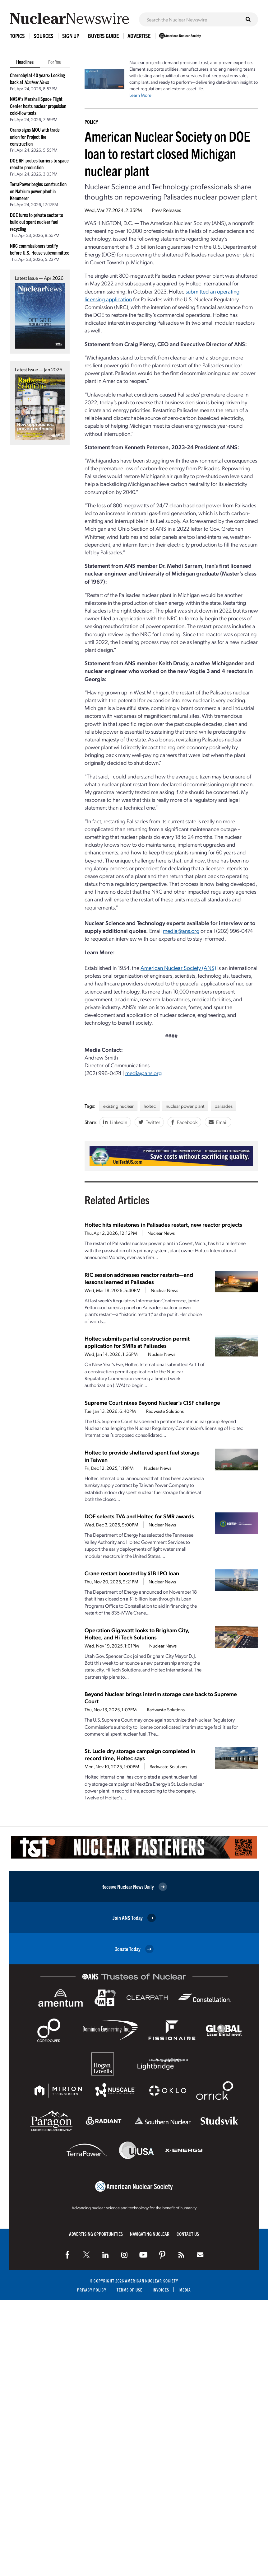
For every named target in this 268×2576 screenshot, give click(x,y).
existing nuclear (118, 1106)
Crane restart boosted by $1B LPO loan (132, 1573)
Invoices (161, 2289)
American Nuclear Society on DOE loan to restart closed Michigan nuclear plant (167, 153)
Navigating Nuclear (149, 2234)
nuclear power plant (185, 1106)
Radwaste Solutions (165, 1411)
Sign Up (70, 35)
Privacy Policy (91, 2289)
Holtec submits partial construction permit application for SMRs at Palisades (137, 1342)
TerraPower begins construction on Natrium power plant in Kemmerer (38, 191)
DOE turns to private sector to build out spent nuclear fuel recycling (36, 222)
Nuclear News (161, 1233)
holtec (150, 1106)
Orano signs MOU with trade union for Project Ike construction (35, 136)
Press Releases (166, 210)
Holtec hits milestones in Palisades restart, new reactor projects (163, 1224)
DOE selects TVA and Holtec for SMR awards (139, 1516)
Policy (91, 122)
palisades (224, 1106)
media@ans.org (181, 930)
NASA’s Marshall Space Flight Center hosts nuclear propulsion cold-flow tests (38, 106)
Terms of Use (129, 2289)
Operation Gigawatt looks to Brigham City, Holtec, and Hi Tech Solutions (137, 1633)
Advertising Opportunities (96, 2234)
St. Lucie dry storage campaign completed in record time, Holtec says (140, 1754)
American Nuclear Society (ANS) (178, 967)
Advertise (138, 35)
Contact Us (188, 2234)
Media (185, 2289)
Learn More (140, 95)
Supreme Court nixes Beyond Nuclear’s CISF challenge (152, 1402)
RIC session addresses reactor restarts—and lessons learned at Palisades (139, 1278)
